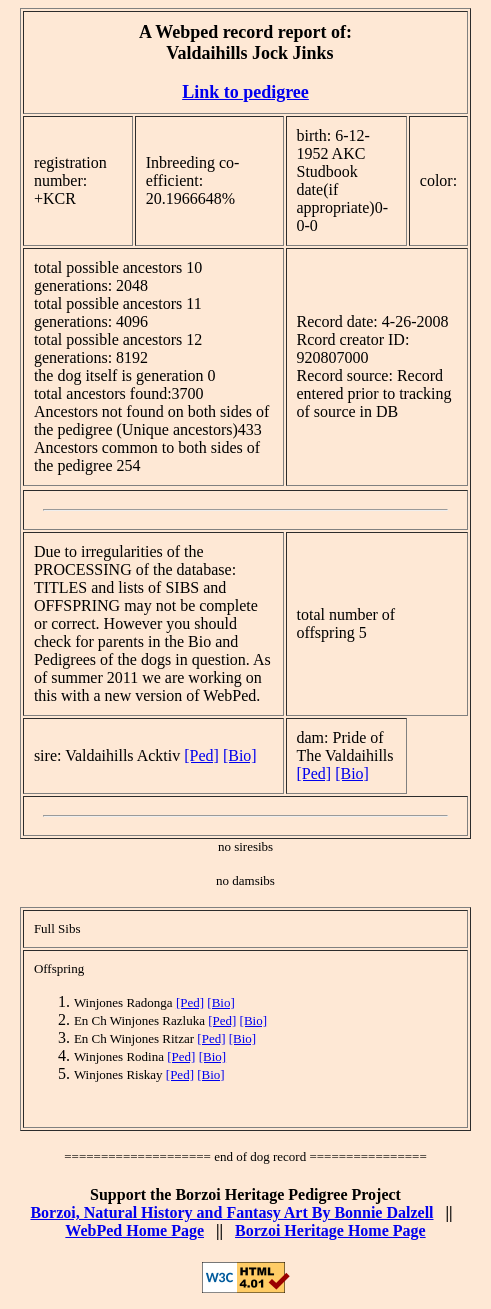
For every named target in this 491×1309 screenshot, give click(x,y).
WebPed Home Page (134, 1230)
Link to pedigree (245, 92)
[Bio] (240, 755)
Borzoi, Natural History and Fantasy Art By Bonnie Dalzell (231, 1212)
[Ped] (201, 755)
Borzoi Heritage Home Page (330, 1230)
